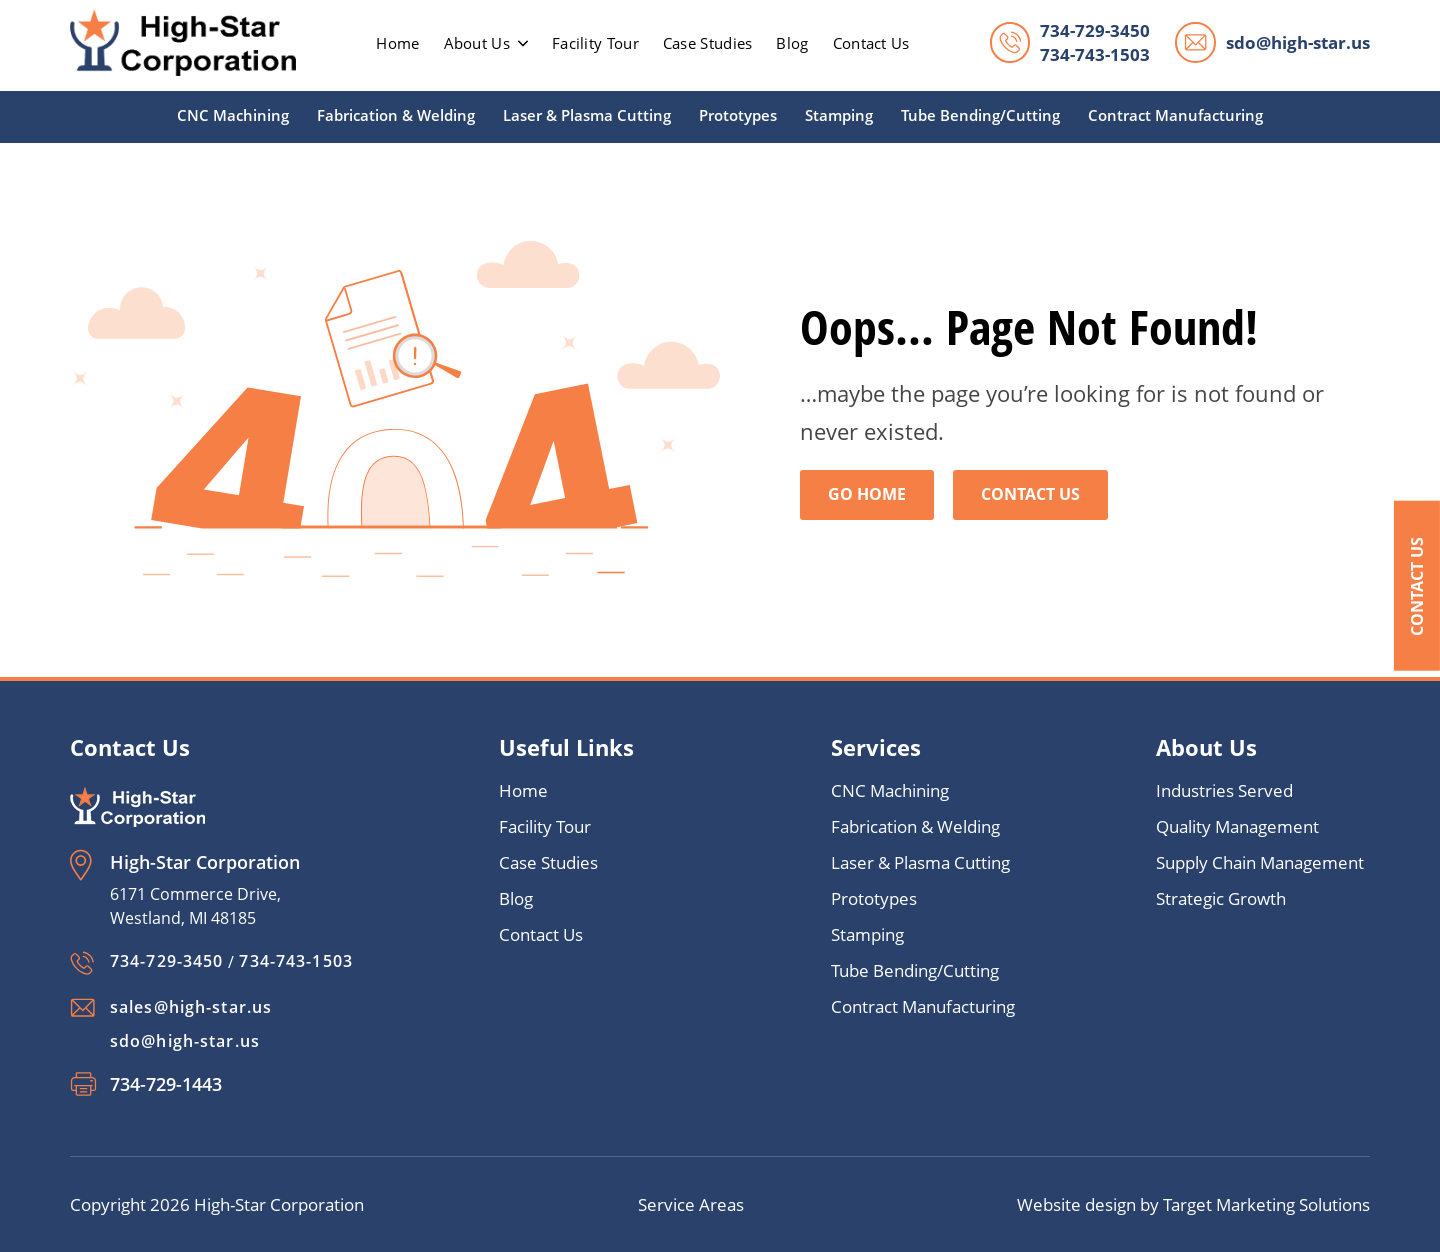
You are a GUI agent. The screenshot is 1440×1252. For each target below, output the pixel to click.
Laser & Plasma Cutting (587, 115)
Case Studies (708, 43)
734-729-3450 (1095, 30)
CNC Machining (233, 115)
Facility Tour (595, 43)
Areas (721, 1204)
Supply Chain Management (1260, 863)
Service (668, 1204)
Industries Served (1224, 791)
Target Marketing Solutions (1266, 1204)
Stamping (839, 115)
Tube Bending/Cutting (980, 115)
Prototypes (738, 115)
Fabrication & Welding (396, 115)
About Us (486, 43)
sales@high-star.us (191, 1007)
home (397, 43)
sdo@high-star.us (1298, 42)
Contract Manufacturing (1175, 115)
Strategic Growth (1221, 899)
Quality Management (1237, 827)
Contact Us (1417, 585)
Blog (792, 43)
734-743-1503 (1095, 54)
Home (523, 791)
